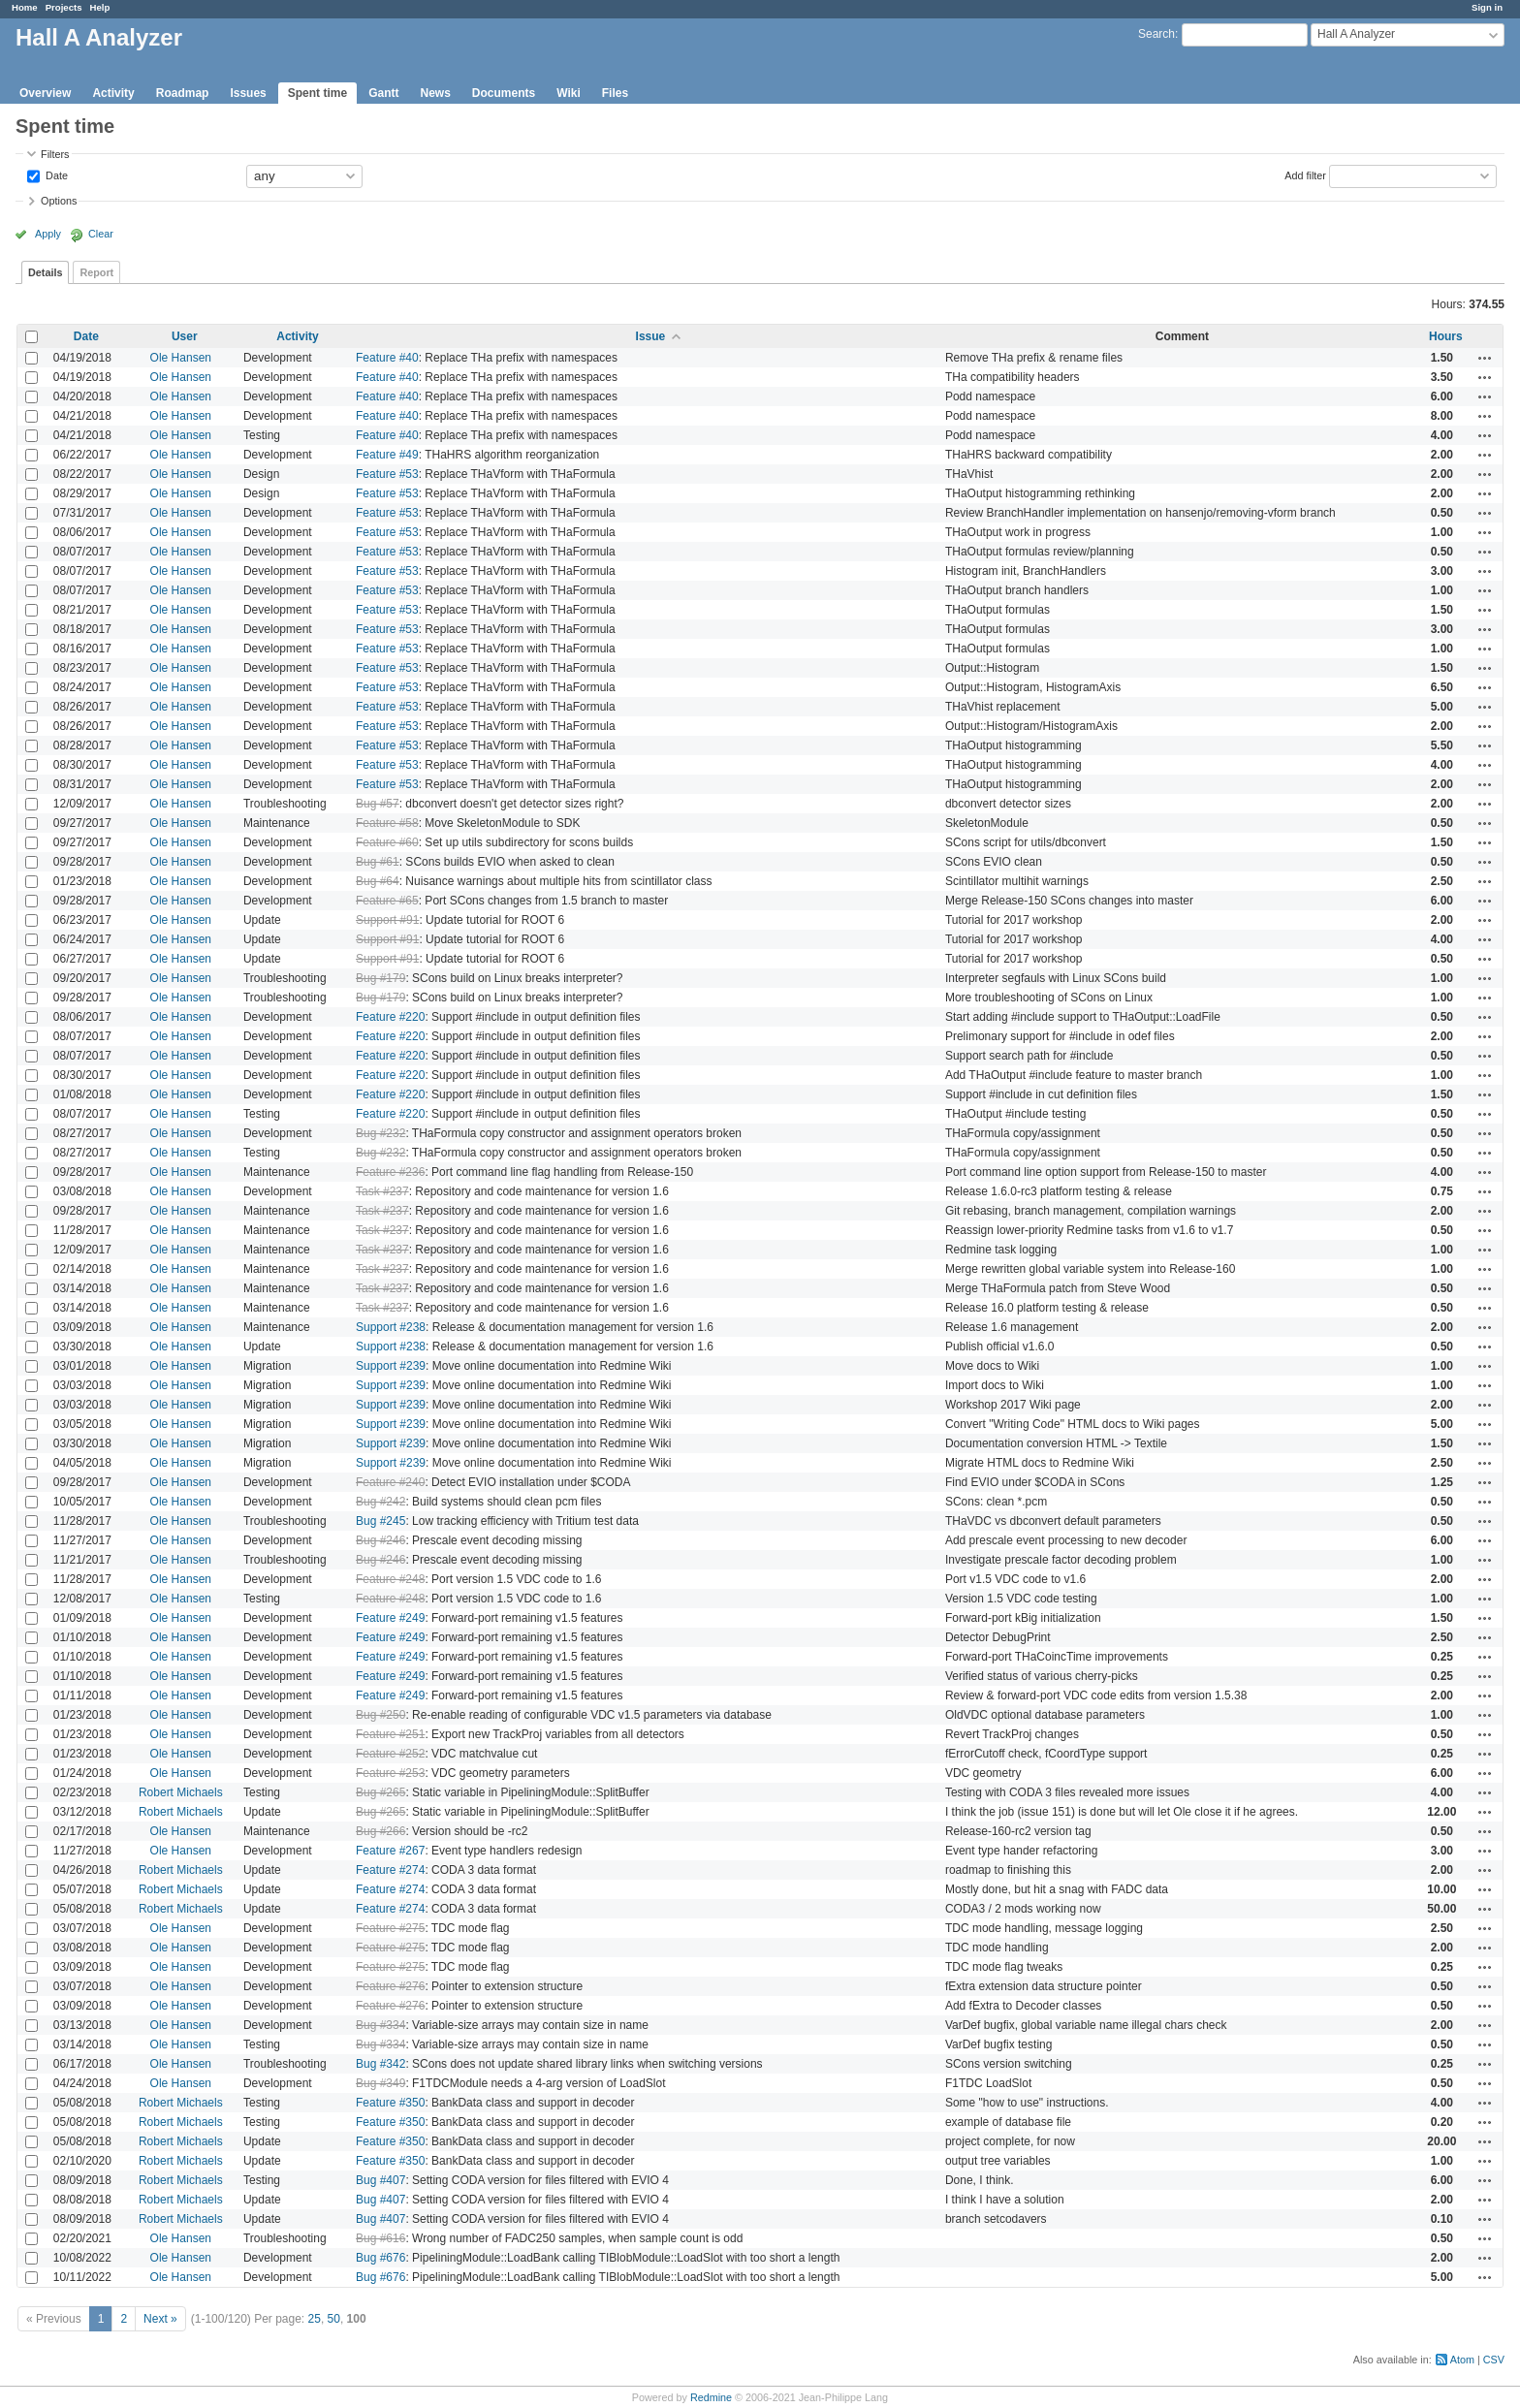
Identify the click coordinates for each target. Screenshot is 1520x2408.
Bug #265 (380, 1792)
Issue (651, 336)
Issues (248, 93)
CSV (1493, 2359)
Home (25, 7)
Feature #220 (390, 1017)
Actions (1485, 357)
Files (615, 93)
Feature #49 (387, 454)
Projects (64, 7)
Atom (1462, 2359)
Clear (100, 233)
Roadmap (182, 93)
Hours (1446, 336)
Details (45, 272)
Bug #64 (377, 881)
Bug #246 (380, 1540)
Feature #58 (387, 823)
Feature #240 (390, 1482)
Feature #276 (390, 1986)
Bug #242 (380, 1501)
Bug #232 (380, 1133)
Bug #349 (380, 2083)
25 (314, 2319)
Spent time (317, 93)
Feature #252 (390, 1753)
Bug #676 (380, 2258)
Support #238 (391, 1327)
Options (59, 200)
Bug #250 (380, 1715)
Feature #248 (390, 1579)
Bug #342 (380, 2064)
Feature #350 (390, 2102)
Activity (113, 93)
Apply (48, 233)
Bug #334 (380, 2025)
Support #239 (391, 1366)
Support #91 (387, 920)
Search (1156, 34)
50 (334, 2319)
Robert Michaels (181, 1792)
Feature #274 (390, 1870)
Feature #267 (390, 1850)
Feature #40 (387, 357)
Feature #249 (390, 1618)
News (435, 93)
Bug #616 (380, 2238)
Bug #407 (380, 2180)
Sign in (1487, 7)
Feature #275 (390, 1928)
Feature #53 (387, 474)
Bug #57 (377, 803)
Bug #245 (380, 1521)
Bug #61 (377, 862)
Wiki (568, 93)
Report (96, 272)
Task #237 (382, 1191)
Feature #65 (387, 900)
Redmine (711, 2397)
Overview (45, 93)
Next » (160, 2319)
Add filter (1305, 174)
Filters (55, 154)
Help (100, 7)
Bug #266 (380, 1831)
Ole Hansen (180, 357)
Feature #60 (387, 842)
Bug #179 (380, 978)
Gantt (383, 93)
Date (55, 174)
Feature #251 (390, 1734)
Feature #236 (390, 1172)
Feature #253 (390, 1773)
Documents (503, 93)
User (185, 336)
